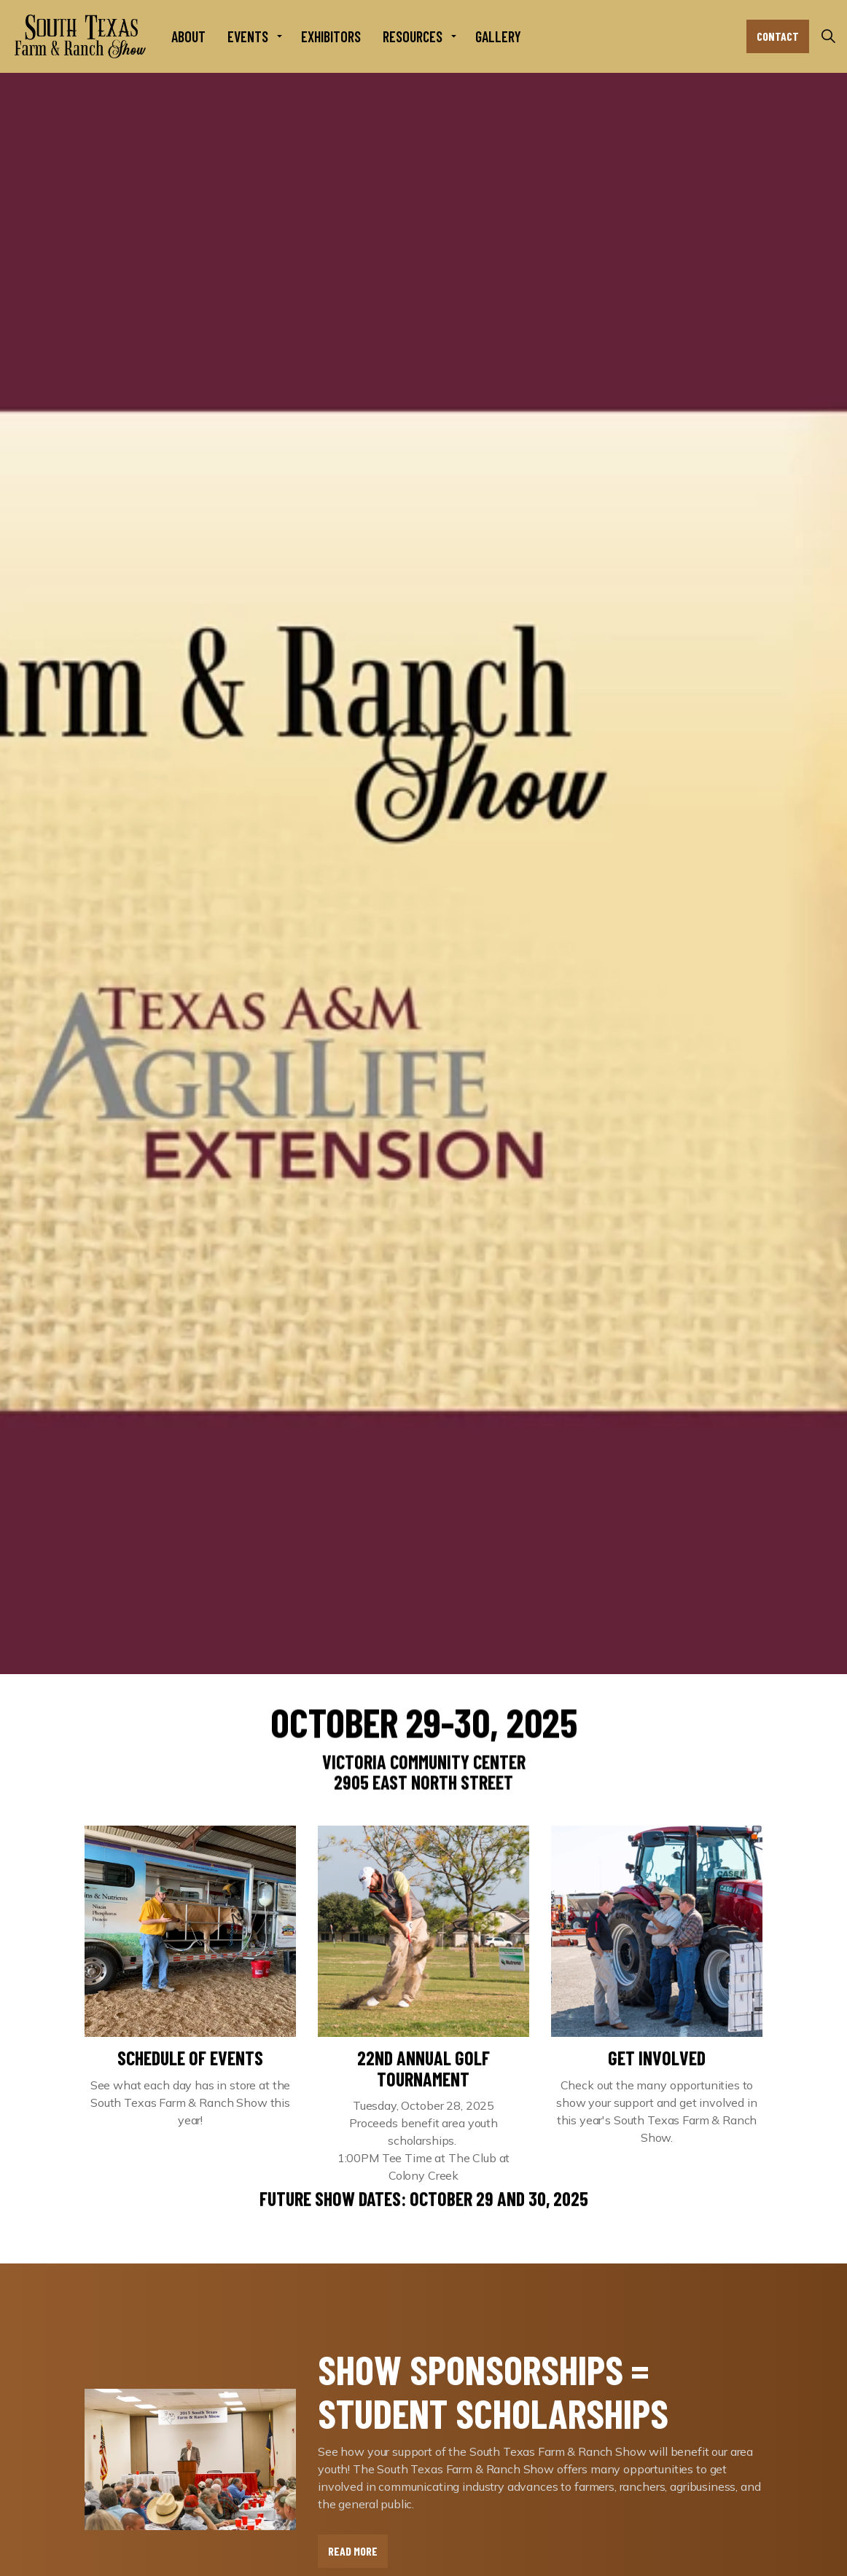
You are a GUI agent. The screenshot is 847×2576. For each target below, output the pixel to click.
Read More (352, 2551)
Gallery (498, 36)
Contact (778, 36)
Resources (412, 36)
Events (247, 36)
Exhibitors (331, 36)
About (188, 36)
